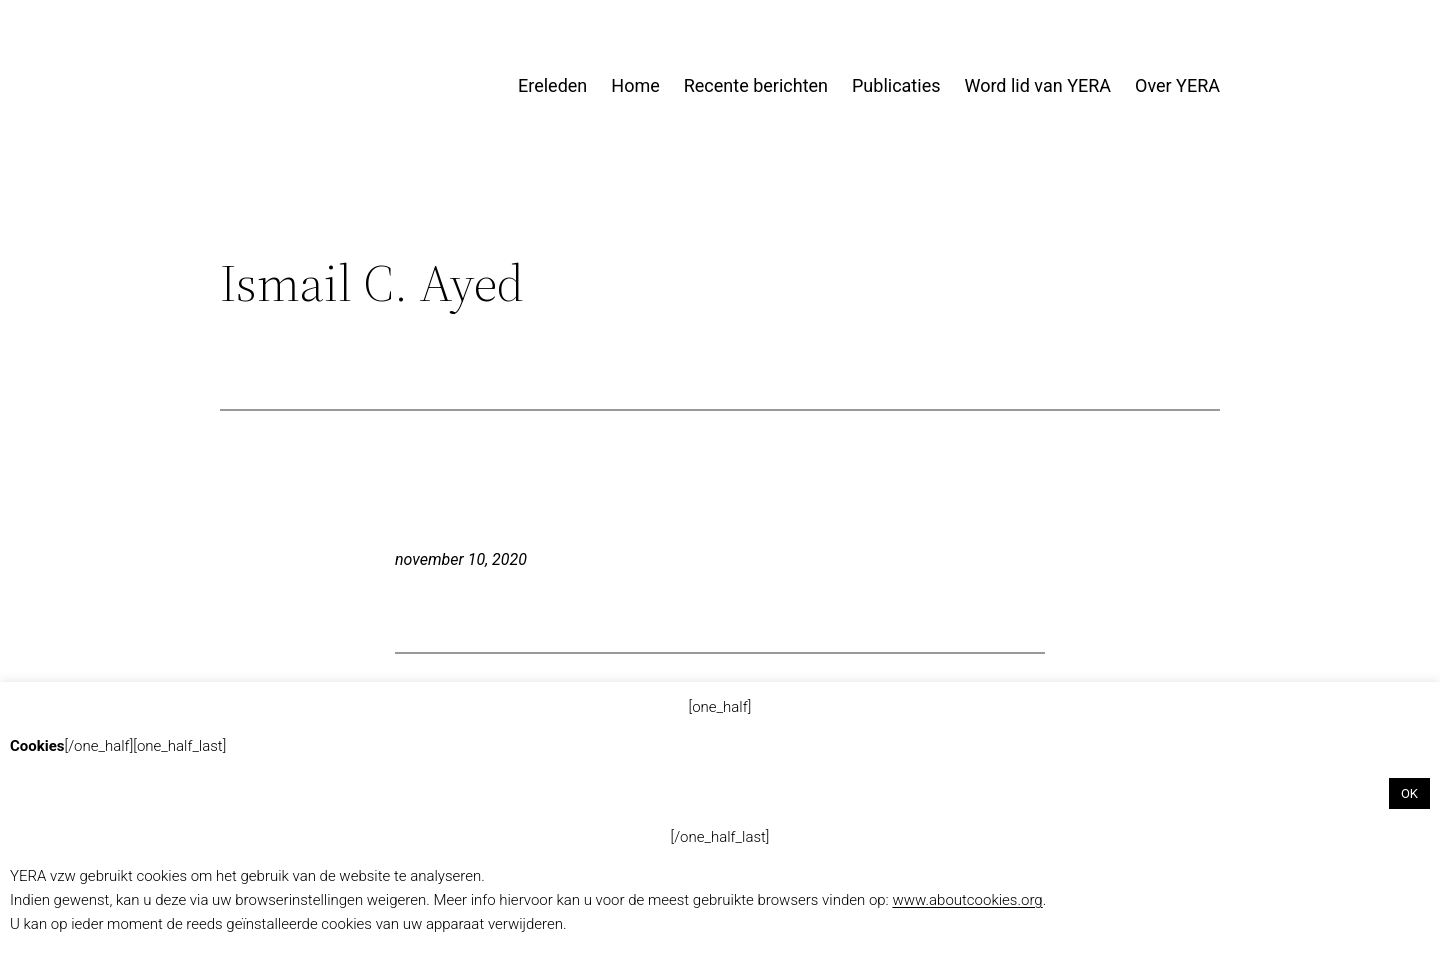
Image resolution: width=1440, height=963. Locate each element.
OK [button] (1409, 793)
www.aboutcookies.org (967, 900)
